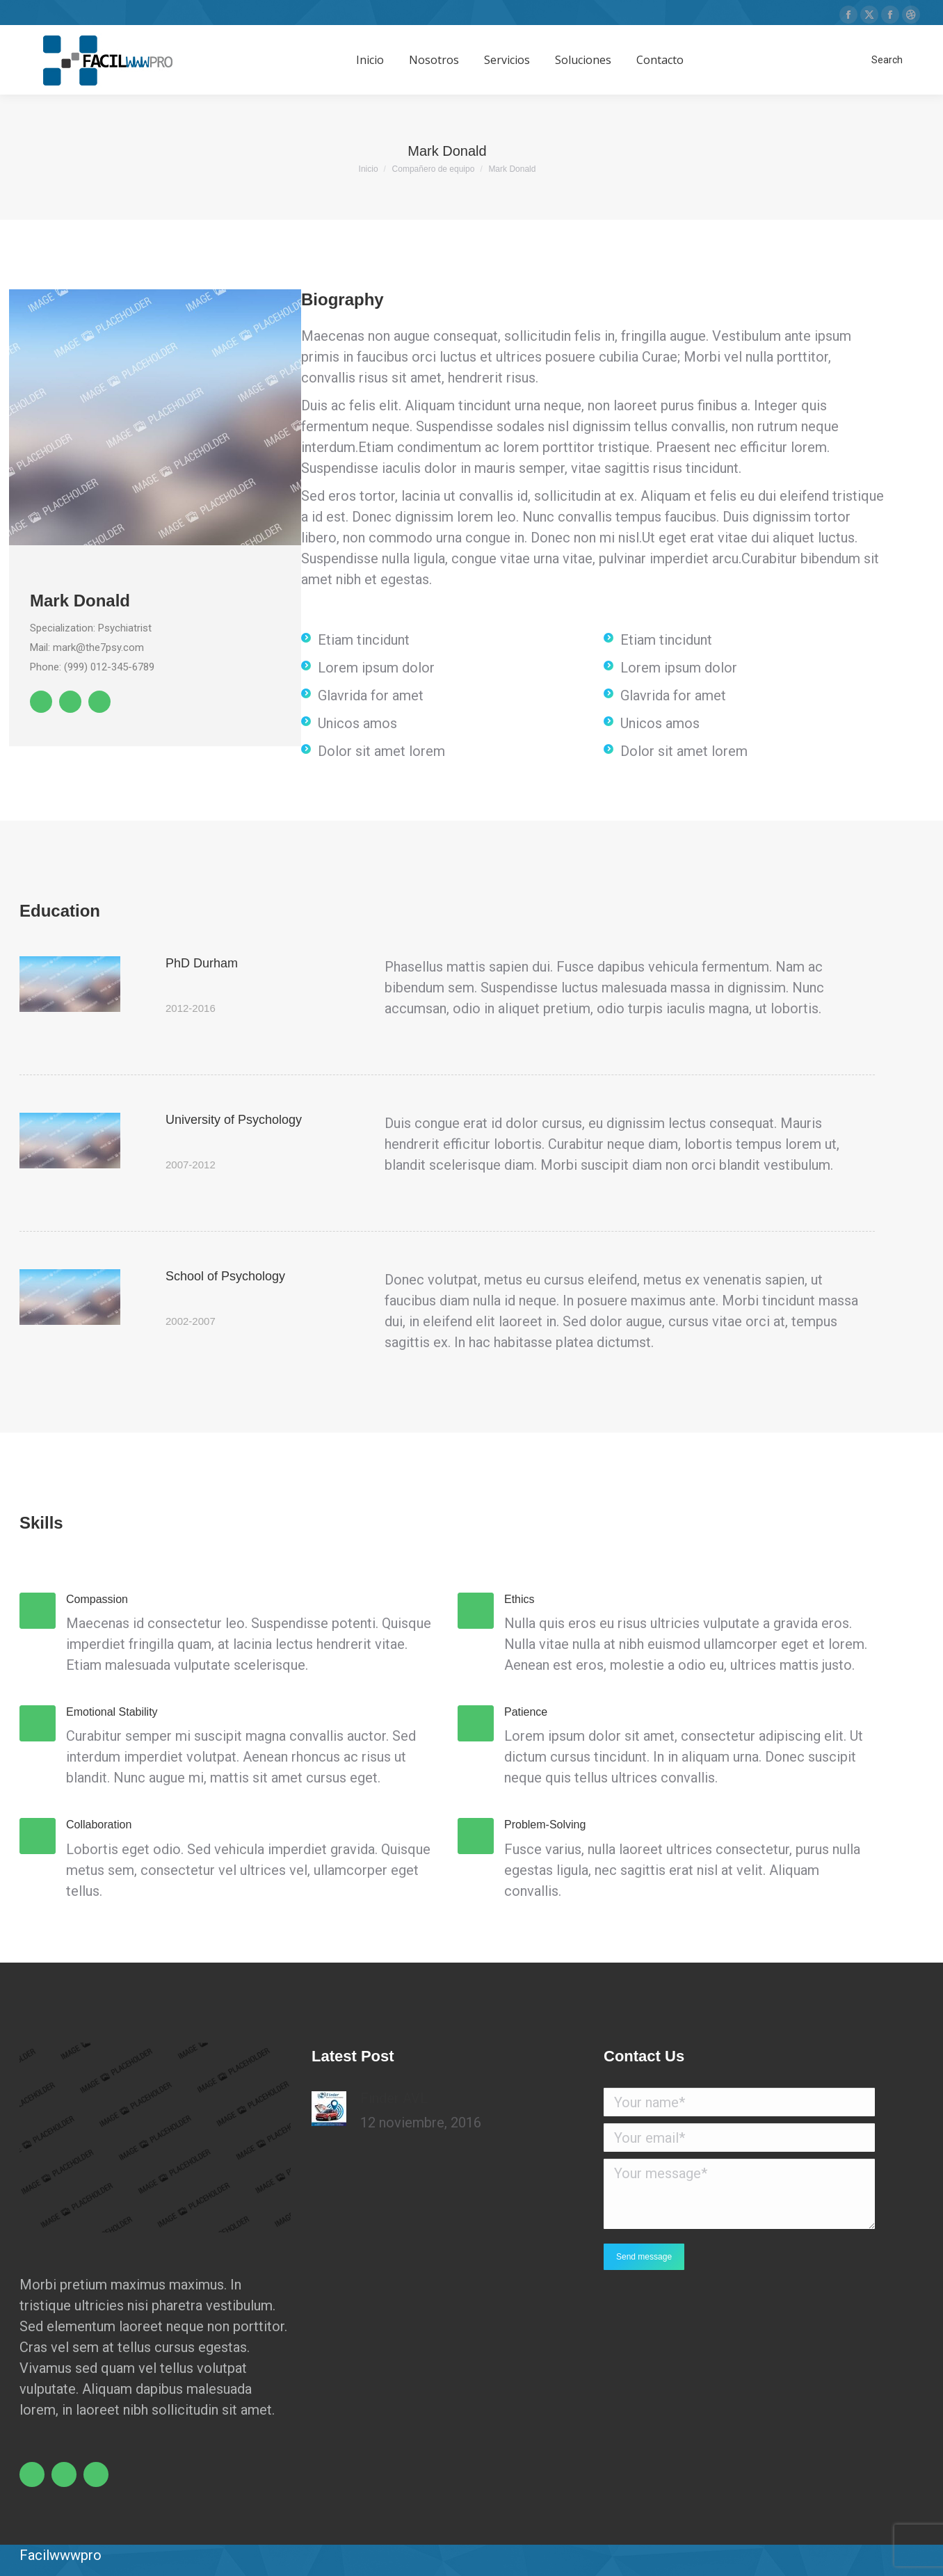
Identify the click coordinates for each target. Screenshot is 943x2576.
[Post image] (329, 2108)
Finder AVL (394, 2098)
